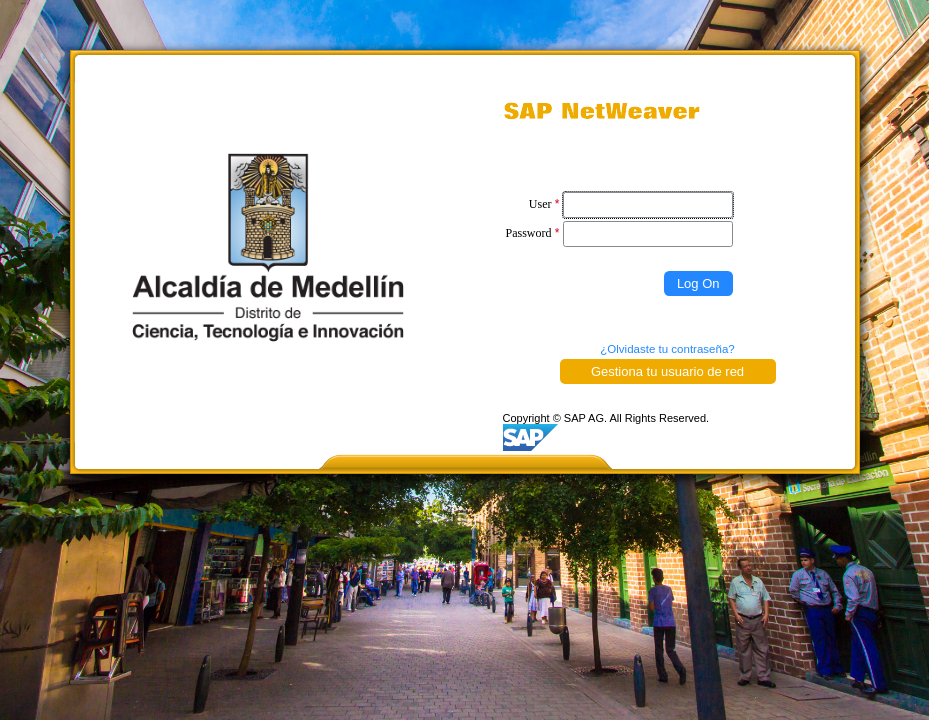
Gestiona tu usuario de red (667, 371)
